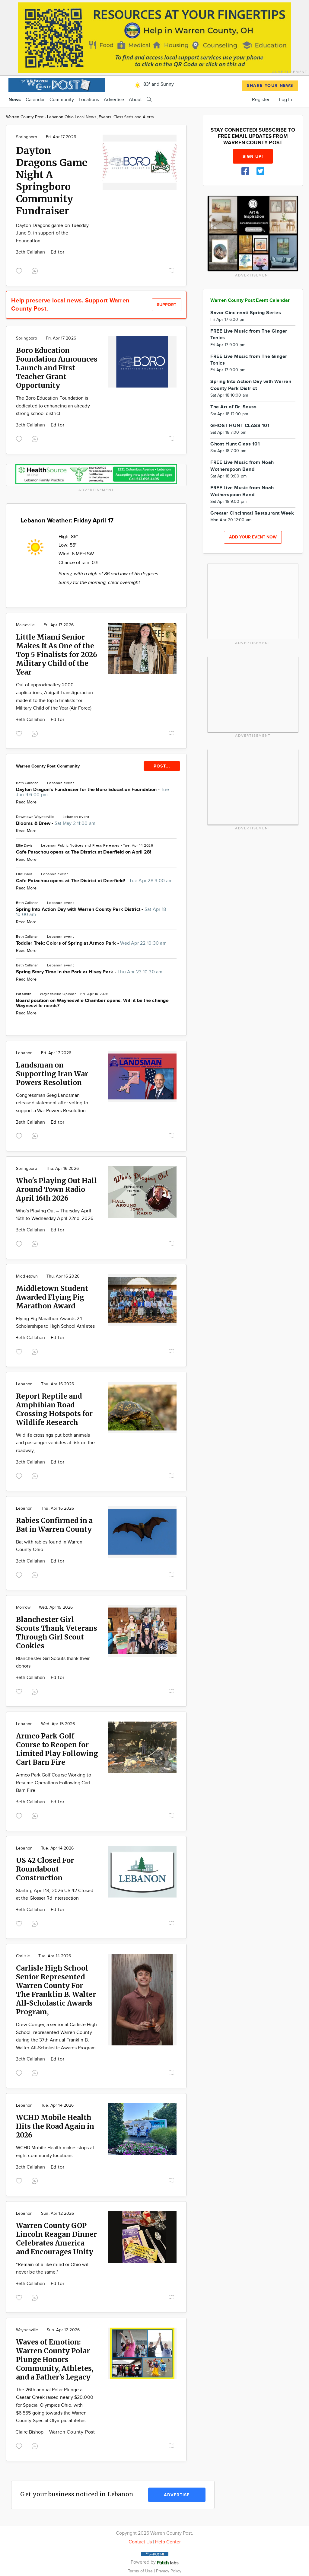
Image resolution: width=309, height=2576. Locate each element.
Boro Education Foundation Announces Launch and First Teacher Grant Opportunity (56, 368)
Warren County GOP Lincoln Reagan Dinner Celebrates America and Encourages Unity (56, 2238)
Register (260, 100)
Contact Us (140, 2542)
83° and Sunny (153, 84)
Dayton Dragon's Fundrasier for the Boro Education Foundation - (92, 792)
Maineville (25, 625)
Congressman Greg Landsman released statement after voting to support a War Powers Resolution (52, 1103)
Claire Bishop (30, 2432)
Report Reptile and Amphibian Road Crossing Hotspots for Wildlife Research (54, 1409)
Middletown (27, 1276)
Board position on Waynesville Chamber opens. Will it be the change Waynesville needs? (92, 1003)
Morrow (23, 1607)
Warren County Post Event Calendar (250, 300)
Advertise (114, 100)
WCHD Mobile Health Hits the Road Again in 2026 (55, 2126)
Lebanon (54, 783)
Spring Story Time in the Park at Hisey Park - (89, 972)
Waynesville (51, 994)
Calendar (35, 100)
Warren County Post (72, 2432)
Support (166, 304)
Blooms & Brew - (55, 823)
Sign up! (253, 156)
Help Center (168, 2542)
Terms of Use (141, 2571)
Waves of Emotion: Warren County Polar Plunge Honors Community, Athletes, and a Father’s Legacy (55, 2359)
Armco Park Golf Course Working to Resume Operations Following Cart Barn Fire (53, 1782)
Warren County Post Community (48, 766)
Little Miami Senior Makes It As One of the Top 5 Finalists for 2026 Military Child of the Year (56, 654)
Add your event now (253, 537)
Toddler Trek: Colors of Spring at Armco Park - (91, 943)
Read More (26, 802)
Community (61, 100)
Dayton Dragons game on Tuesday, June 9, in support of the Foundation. (53, 233)
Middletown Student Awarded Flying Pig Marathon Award (52, 1297)
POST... (162, 766)
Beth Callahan (30, 252)
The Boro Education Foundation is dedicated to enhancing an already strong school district (53, 406)
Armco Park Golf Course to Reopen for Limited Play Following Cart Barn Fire (57, 1749)
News (14, 100)
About (135, 100)
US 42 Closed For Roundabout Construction (45, 1869)
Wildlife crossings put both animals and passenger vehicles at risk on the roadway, (55, 1443)
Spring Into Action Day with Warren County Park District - (91, 912)
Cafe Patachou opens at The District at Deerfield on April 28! (83, 852)
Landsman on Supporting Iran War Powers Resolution (52, 1074)
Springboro (26, 137)
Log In (285, 100)
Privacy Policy (168, 2571)
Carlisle (23, 1956)
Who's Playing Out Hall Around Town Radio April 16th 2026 (56, 1189)
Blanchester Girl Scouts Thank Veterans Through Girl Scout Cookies (56, 1632)
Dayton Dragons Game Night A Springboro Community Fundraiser (52, 181)
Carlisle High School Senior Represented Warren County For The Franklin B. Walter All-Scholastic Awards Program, (56, 1990)
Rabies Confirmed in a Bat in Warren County (54, 1525)
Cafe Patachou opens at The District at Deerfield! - (94, 880)
